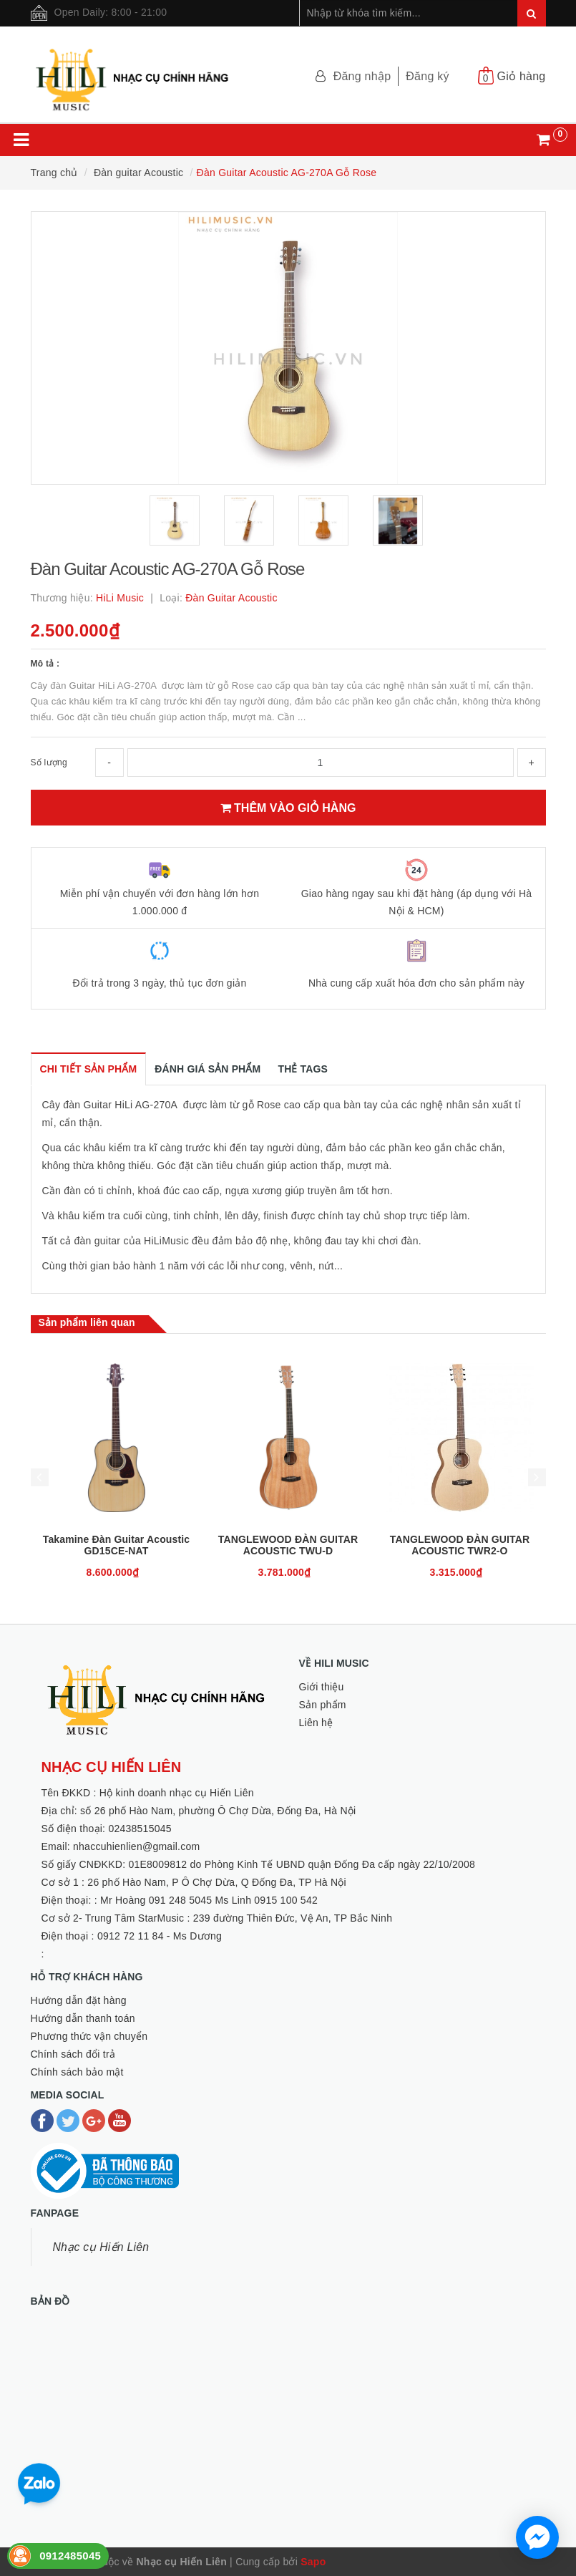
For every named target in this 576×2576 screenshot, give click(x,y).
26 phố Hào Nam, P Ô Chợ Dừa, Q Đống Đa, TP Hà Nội (216, 1882)
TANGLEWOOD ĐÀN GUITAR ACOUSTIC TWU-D (288, 1545)
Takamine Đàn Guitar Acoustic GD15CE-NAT (116, 1545)
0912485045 (70, 2556)
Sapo (313, 2561)
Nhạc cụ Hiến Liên (101, 2247)
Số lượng (49, 762)
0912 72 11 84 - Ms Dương (159, 1936)
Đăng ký (427, 76)
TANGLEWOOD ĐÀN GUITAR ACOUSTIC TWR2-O (459, 1545)
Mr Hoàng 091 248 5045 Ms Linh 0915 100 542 (209, 1900)
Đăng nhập (362, 76)
